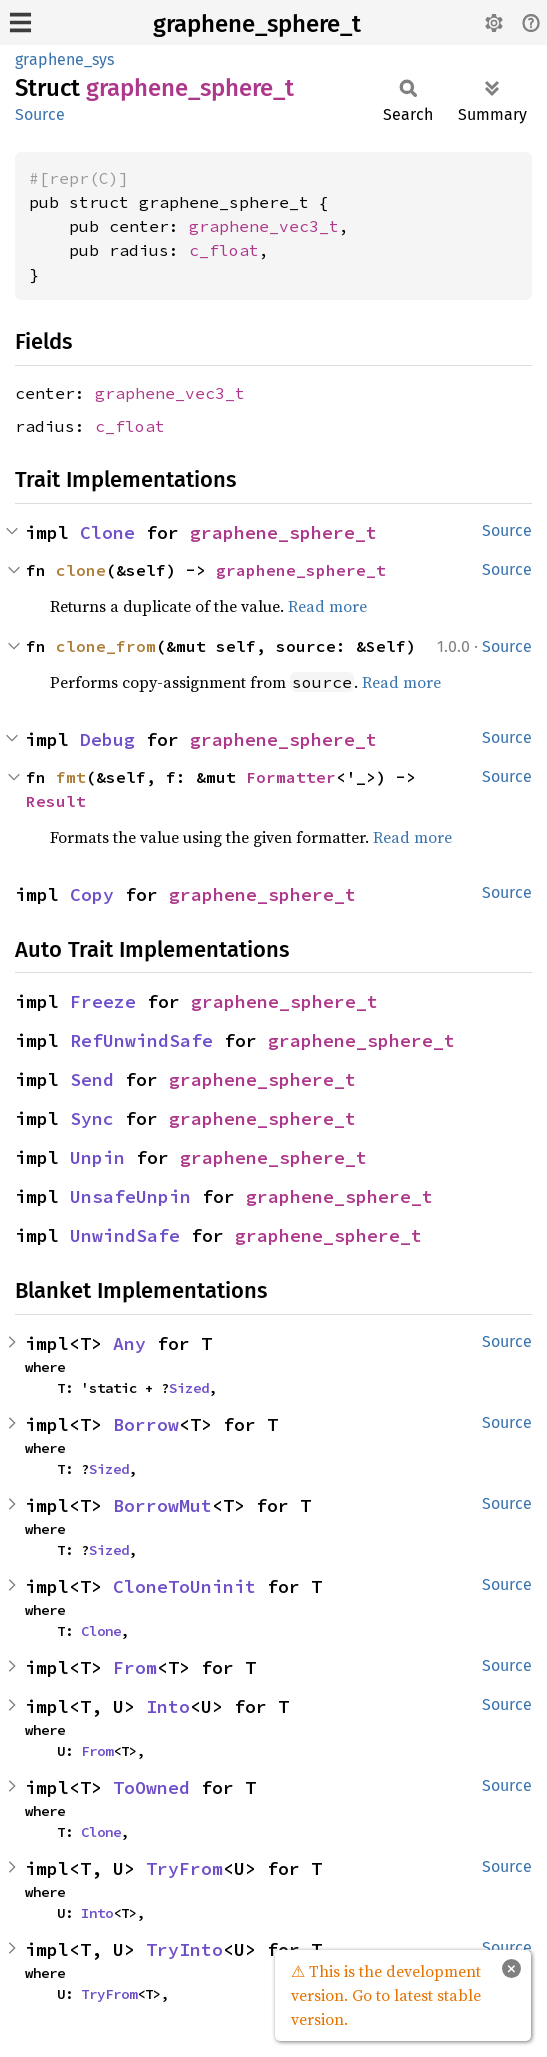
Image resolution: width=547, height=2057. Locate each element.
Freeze (103, 1001)
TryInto (184, 1949)
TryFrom (184, 1868)
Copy (92, 894)
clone (81, 570)
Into (168, 1706)
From (135, 1667)
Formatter (291, 777)
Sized (189, 1388)
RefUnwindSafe (141, 1040)
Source (40, 114)
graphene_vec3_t (264, 226)
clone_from (106, 646)
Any (129, 1343)
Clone (107, 532)
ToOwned (151, 1787)
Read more (327, 606)
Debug (107, 739)
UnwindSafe (125, 1235)
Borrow (146, 1424)
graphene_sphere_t (257, 24)
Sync (92, 1118)
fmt (71, 777)
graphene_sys (64, 59)
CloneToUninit (184, 1586)
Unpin (97, 1157)
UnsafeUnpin (130, 1196)
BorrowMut (162, 1505)
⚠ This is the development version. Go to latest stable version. (386, 1995)
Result (56, 801)
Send (92, 1079)
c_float (224, 250)
